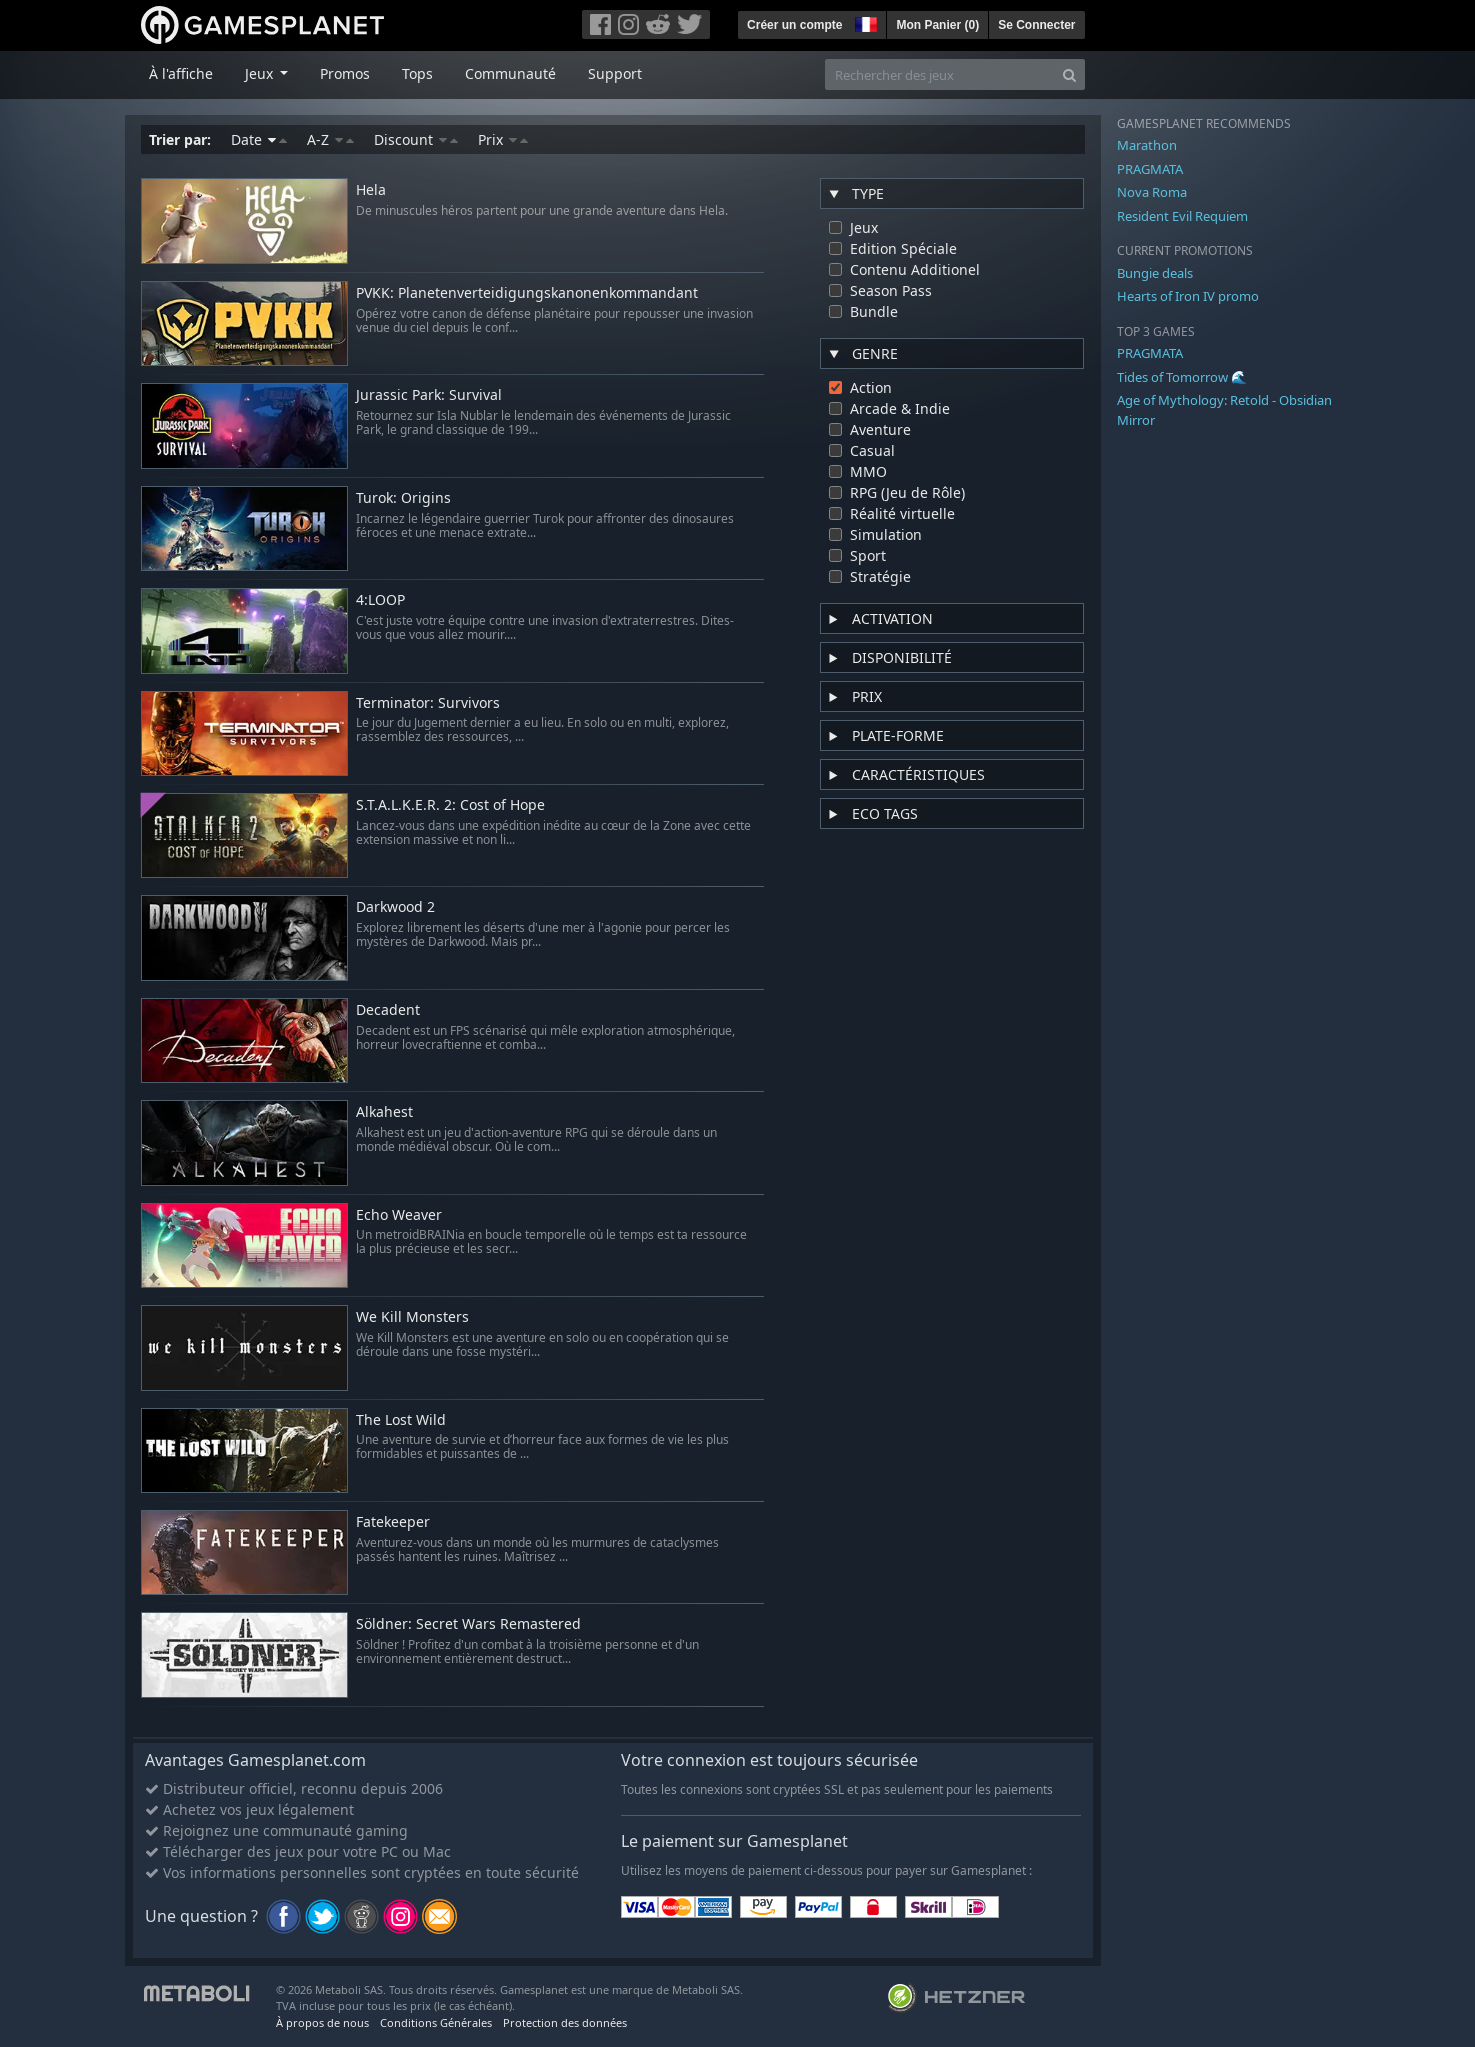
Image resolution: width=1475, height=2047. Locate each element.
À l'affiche (181, 73)
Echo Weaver (399, 1215)
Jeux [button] (261, 73)
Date (259, 139)
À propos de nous (322, 2022)
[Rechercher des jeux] (940, 74)
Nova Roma (1152, 192)
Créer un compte (794, 25)
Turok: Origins (403, 498)
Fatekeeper (393, 1522)
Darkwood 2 (395, 907)
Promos (345, 73)
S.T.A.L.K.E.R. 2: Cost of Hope (450, 805)
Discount (416, 139)
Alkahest (384, 1112)
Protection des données (565, 2022)
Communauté (510, 73)
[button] (864, 22)
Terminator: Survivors (428, 703)
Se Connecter (1036, 25)
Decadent (388, 1010)
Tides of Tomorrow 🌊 (1182, 377)
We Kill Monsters (412, 1317)
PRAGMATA (1150, 169)
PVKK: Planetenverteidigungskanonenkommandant (527, 293)
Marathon (1147, 145)
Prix (503, 139)
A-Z (330, 139)
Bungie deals (1155, 273)
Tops (417, 73)
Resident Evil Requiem (1182, 216)
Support (615, 73)
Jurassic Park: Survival (429, 395)
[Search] (1069, 74)
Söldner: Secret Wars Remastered (468, 1624)
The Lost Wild (401, 1420)
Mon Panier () (937, 25)
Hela (371, 190)
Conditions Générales (436, 2022)
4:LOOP (380, 600)
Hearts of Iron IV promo (1188, 296)
